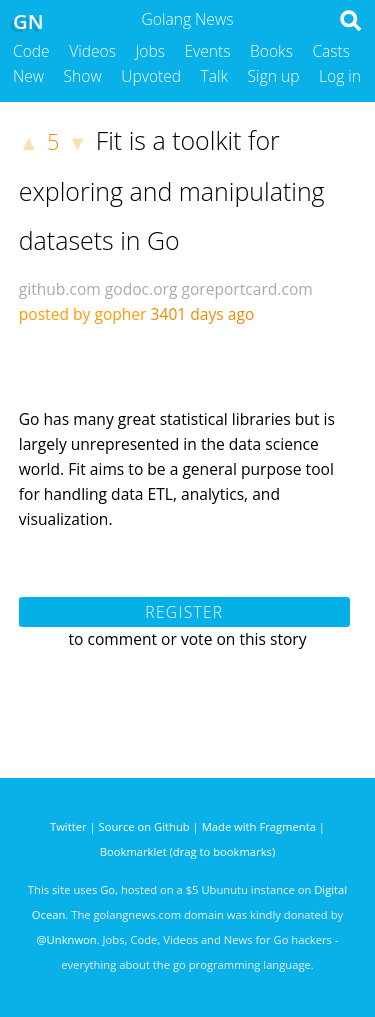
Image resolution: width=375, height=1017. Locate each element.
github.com (60, 289)
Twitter (68, 826)
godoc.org (141, 289)
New (28, 76)
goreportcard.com (246, 289)
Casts (331, 51)
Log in (340, 76)
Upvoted (151, 76)
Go (107, 889)
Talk (215, 76)
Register (184, 612)
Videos (92, 51)
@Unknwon (67, 939)
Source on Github (144, 826)
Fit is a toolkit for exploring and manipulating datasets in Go (172, 190)
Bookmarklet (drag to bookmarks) (187, 851)
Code (31, 51)
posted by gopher (83, 314)
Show (83, 76)
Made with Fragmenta (259, 826)
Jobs (150, 51)
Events (208, 51)
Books (271, 51)
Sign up (274, 76)
